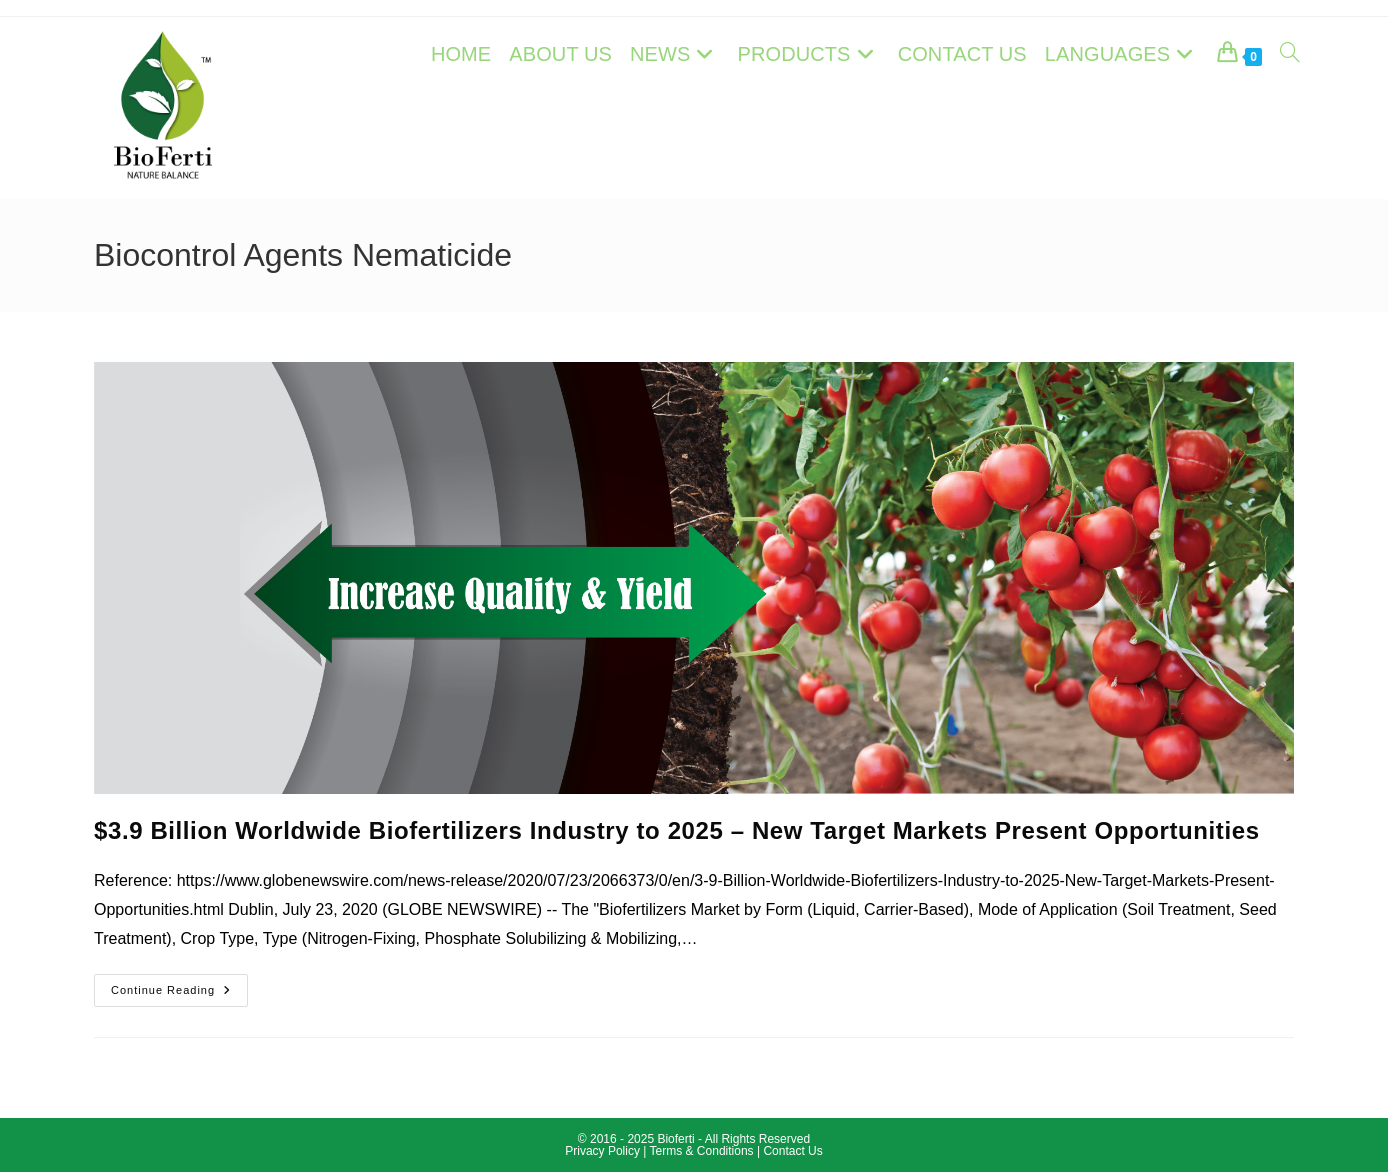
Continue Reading (179, 995)
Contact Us (792, 1151)
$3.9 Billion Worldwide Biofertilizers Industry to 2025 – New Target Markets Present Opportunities (677, 830)
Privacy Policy (604, 1151)
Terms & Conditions (702, 1151)
